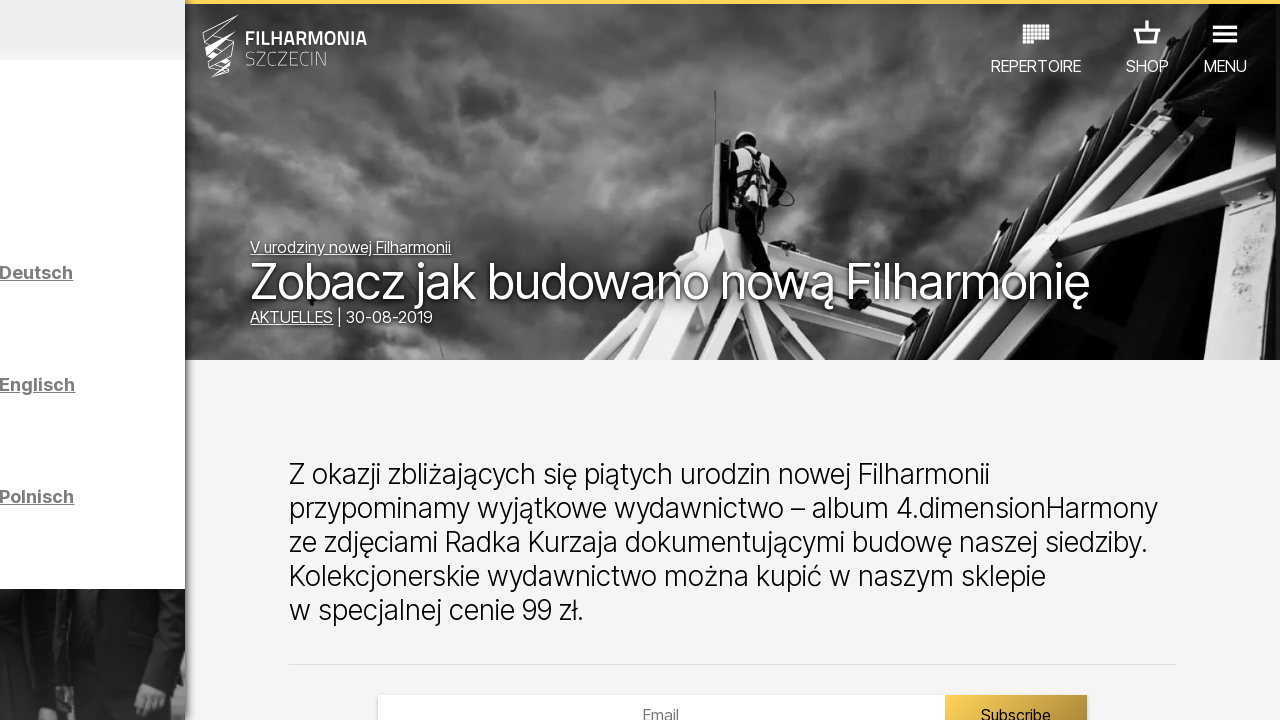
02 (45, 686)
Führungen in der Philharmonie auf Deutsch (183, 309)
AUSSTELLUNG (241, 604)
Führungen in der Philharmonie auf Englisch (183, 421)
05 (122, 686)
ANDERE (161, 632)
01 (19, 686)
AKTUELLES (431, 322)
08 (200, 686)
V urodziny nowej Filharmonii (490, 202)
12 (303, 686)
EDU (150, 604)
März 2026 (166, 30)
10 (252, 686)
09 (226, 686)
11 (277, 686)
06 (148, 686)
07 (174, 686)
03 (70, 686)
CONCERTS (70, 604)
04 (96, 686)
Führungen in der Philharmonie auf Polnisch (183, 533)
